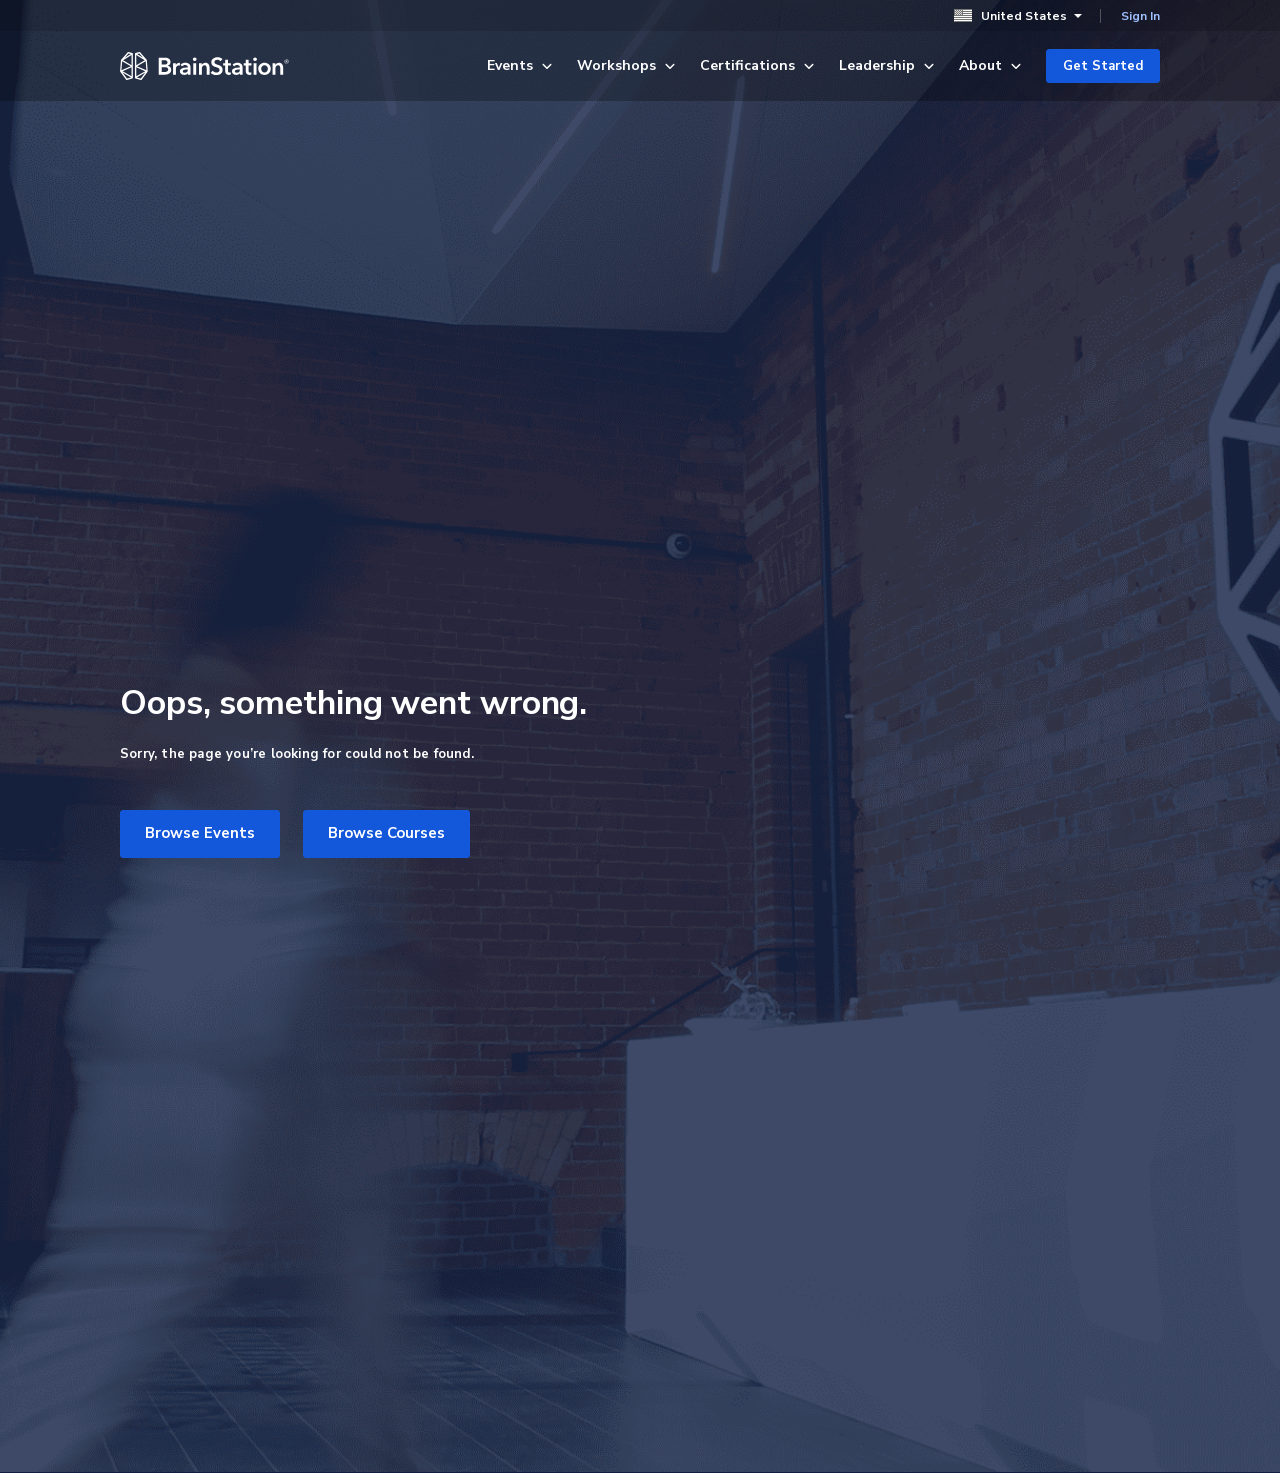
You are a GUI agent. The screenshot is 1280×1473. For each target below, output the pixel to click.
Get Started (1103, 66)
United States (1018, 15)
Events (520, 65)
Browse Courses (386, 833)
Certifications (757, 65)
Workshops (626, 65)
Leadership (887, 65)
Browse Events (200, 833)
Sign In (1140, 16)
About (990, 65)
